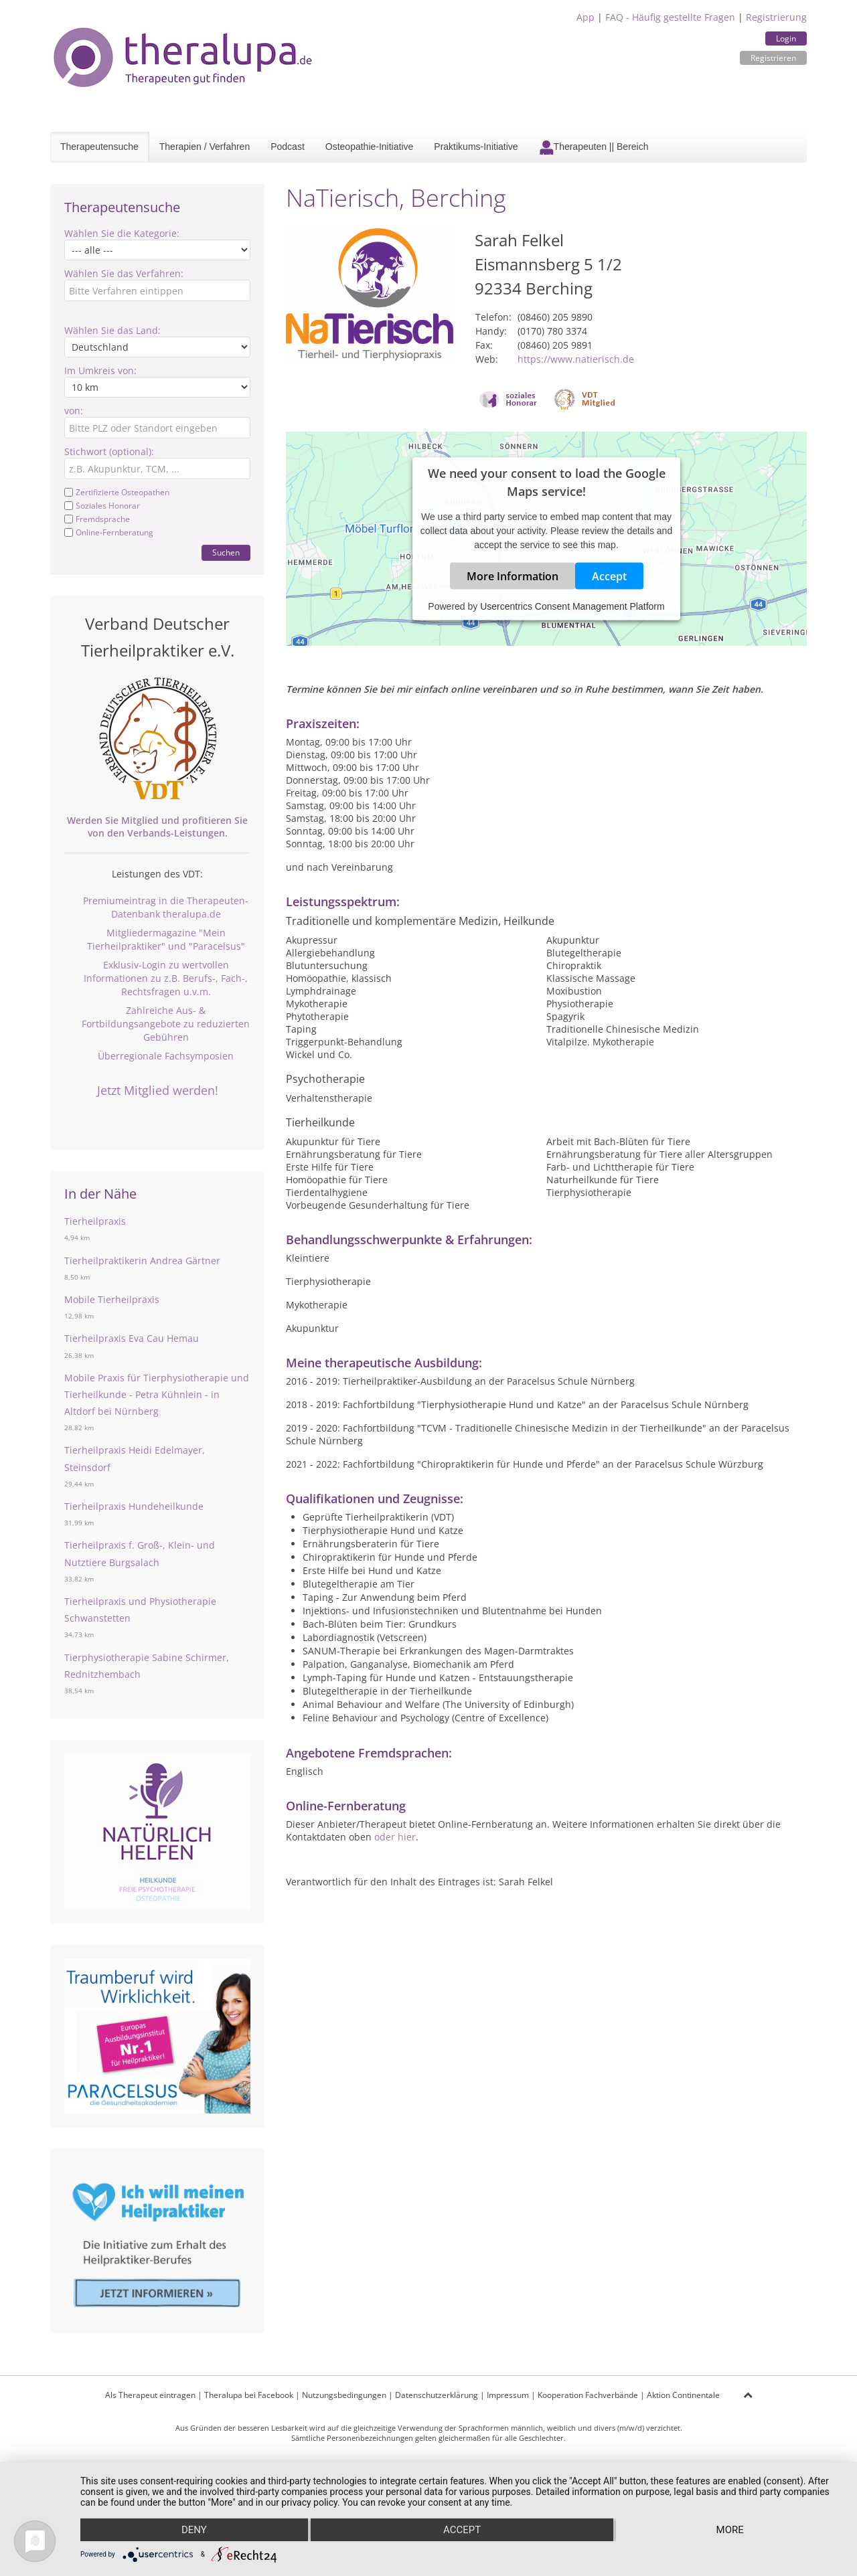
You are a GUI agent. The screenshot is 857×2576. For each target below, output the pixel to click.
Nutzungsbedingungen (344, 2395)
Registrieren (773, 58)
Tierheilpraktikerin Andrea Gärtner (142, 1260)
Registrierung (776, 17)
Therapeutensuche (99, 146)
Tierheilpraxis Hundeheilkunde (134, 1506)
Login (786, 38)
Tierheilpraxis (95, 1221)
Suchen (226, 552)
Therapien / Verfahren (204, 146)
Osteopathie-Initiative (369, 146)
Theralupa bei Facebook (248, 2395)
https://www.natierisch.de (576, 359)
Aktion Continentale (683, 2395)
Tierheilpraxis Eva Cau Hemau (131, 1338)
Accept (609, 576)
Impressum (508, 2395)
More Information (512, 576)
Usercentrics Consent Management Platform (572, 606)
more (730, 2530)
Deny (194, 2530)
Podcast (287, 146)
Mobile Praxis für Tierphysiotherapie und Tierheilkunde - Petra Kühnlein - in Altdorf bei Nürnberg (156, 1394)
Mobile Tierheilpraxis (111, 1299)
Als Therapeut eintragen (150, 2395)
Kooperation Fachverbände (588, 2395)
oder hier (395, 1836)
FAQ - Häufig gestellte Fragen (670, 17)
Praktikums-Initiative (476, 146)
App (585, 17)
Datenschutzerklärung (436, 2395)
